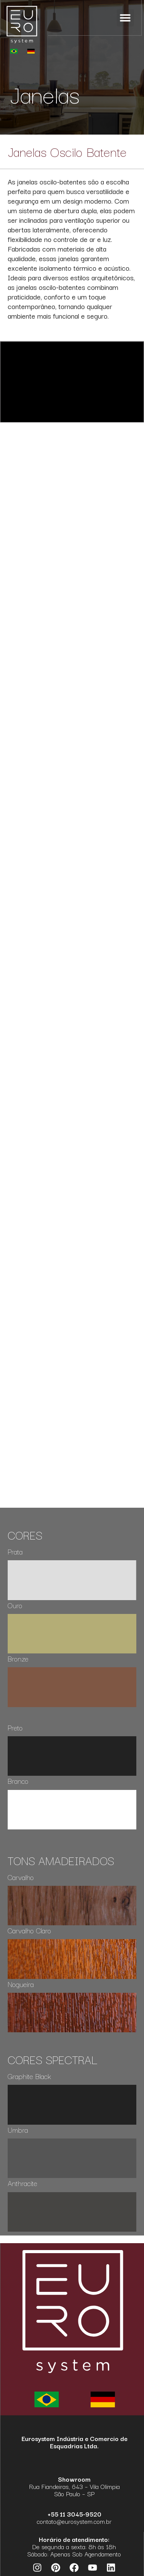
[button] (125, 17)
